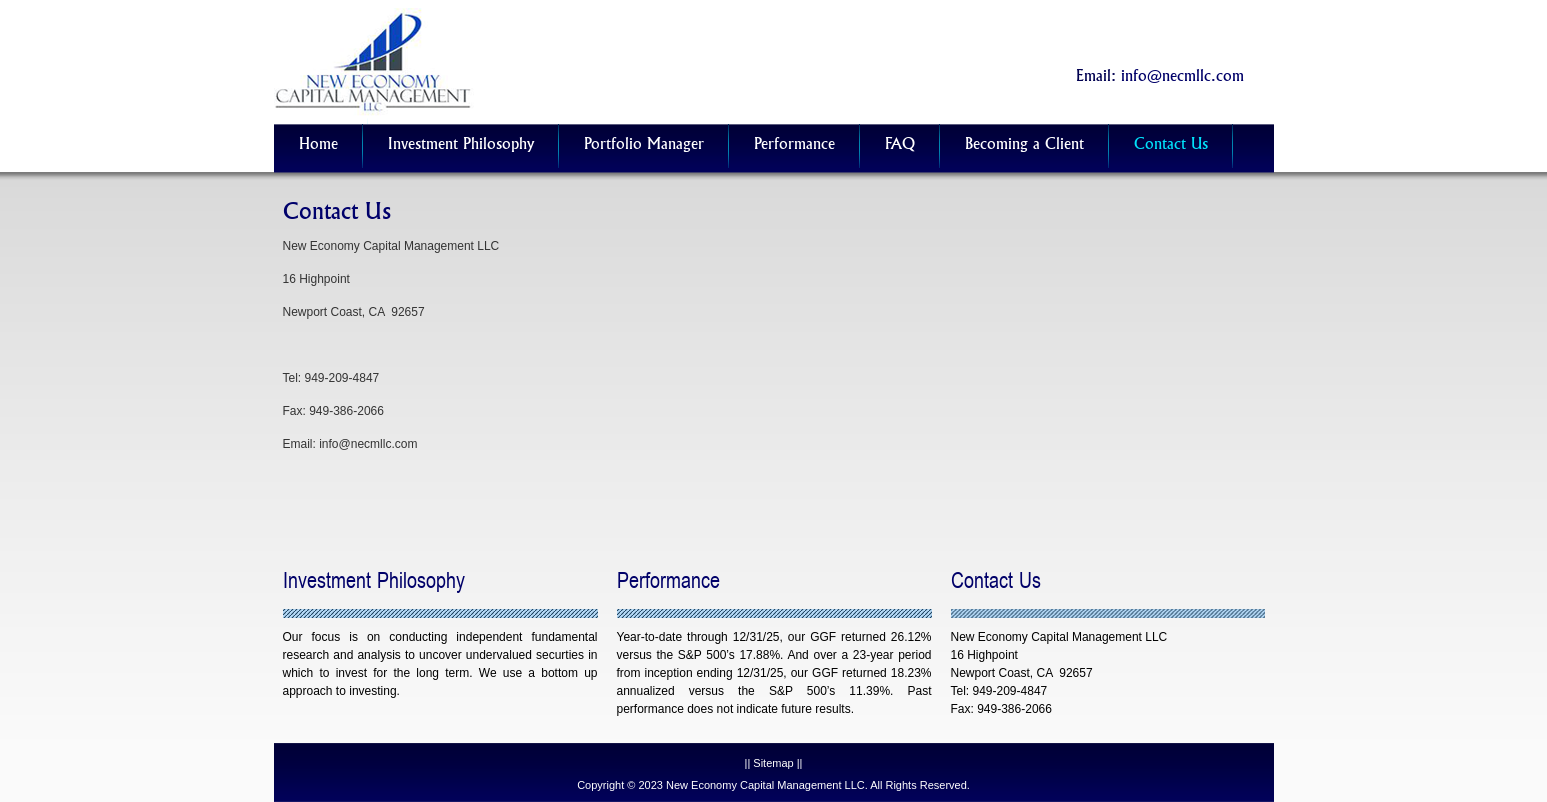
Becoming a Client (1024, 145)
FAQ (900, 145)
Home (318, 145)
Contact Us (1171, 145)
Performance (794, 145)
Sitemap (773, 763)
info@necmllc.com (1182, 77)
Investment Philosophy (461, 145)
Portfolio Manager (644, 145)
